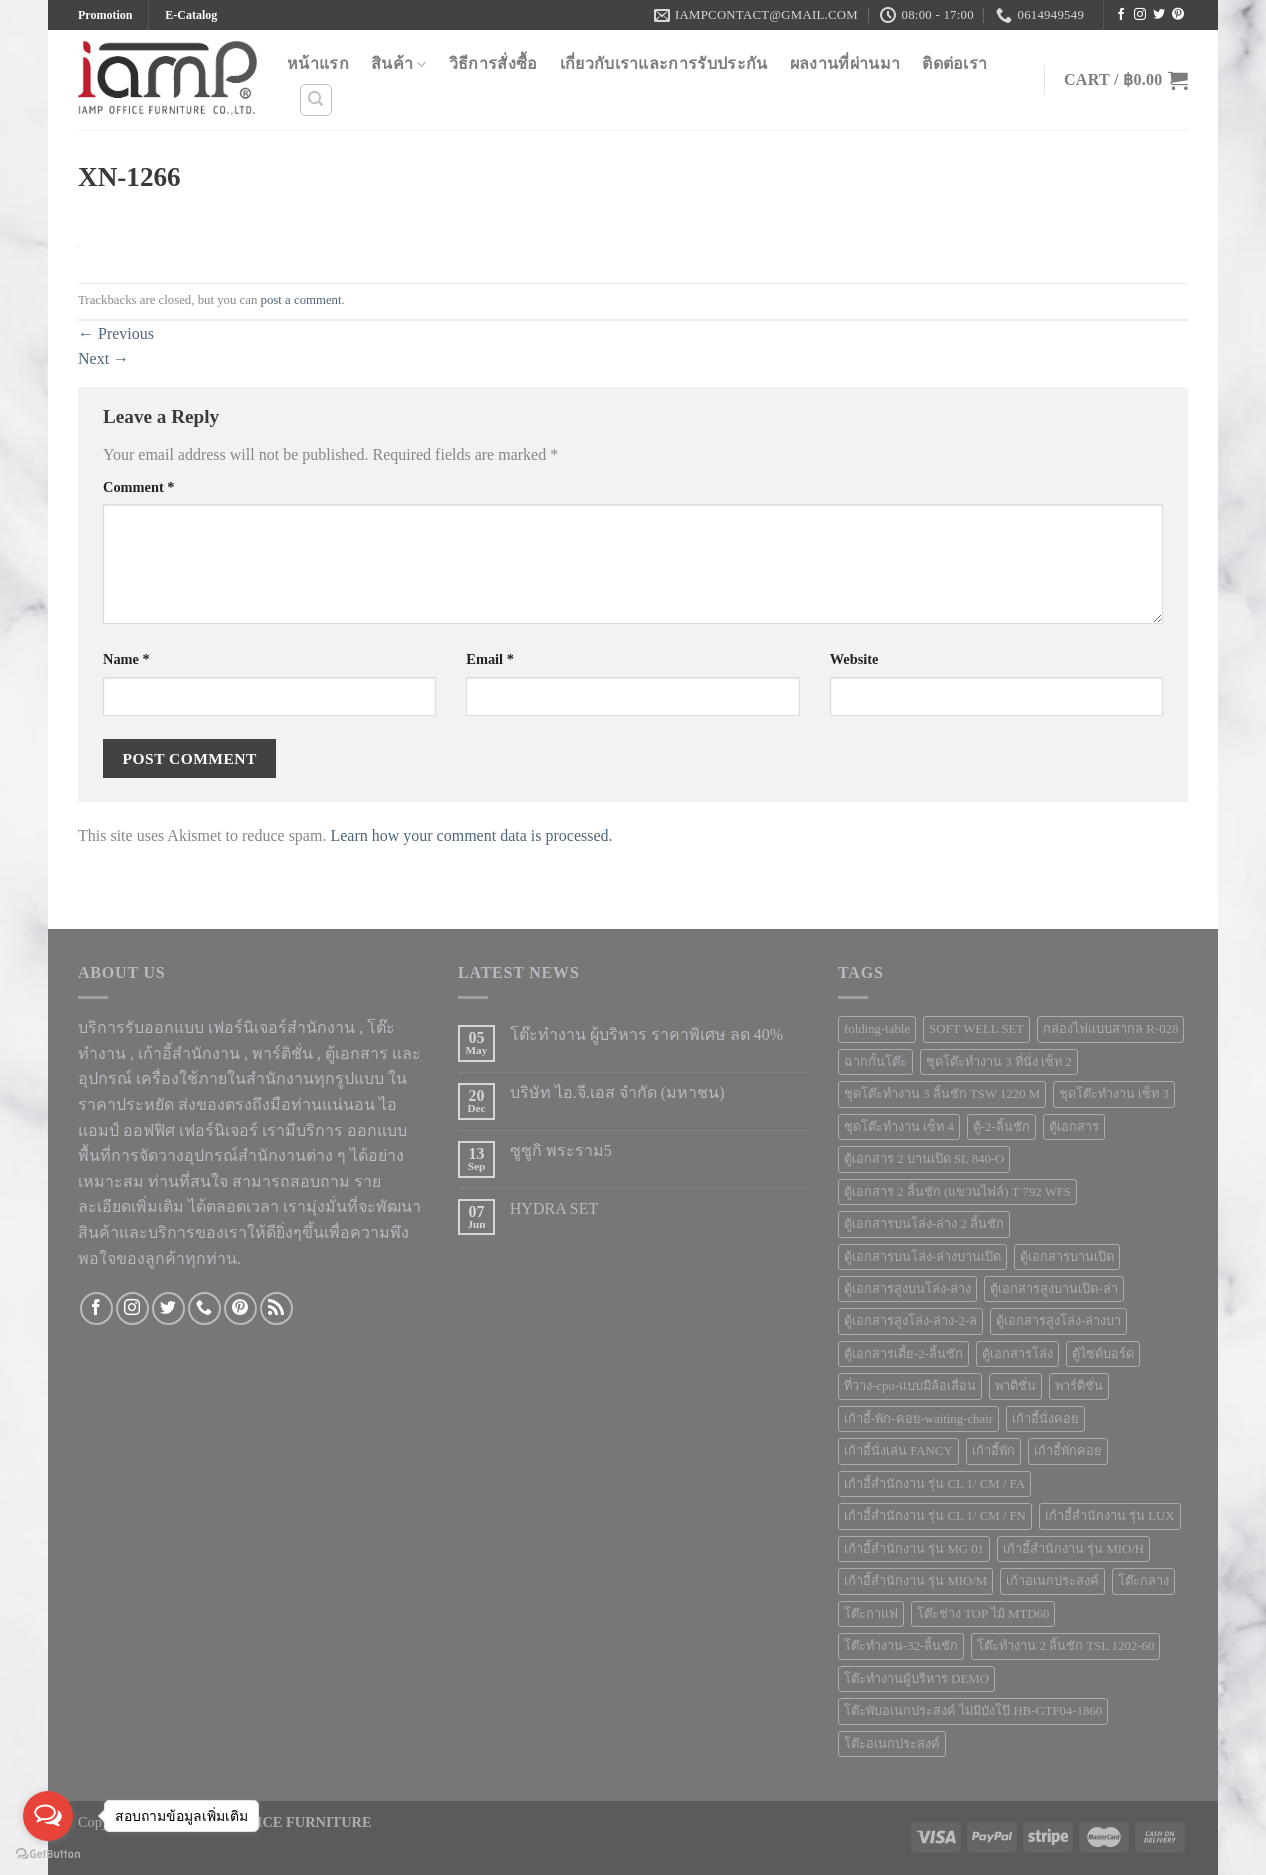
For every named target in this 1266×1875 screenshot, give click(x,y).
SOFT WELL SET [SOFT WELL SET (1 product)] (976, 1029)
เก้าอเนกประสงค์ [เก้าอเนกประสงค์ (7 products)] (1052, 1581)
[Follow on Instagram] (1140, 15)
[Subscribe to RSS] (276, 1308)
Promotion (105, 15)
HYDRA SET (554, 1208)
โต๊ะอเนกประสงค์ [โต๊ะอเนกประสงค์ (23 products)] (892, 1744)
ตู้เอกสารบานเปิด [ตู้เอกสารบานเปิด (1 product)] (1067, 1257)
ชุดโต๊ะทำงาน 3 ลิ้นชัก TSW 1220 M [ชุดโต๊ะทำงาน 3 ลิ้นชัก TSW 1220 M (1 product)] (942, 1094)
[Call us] (204, 1308)
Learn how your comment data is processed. (471, 835)
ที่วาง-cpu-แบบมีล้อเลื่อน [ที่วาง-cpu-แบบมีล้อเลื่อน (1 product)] (910, 1386)
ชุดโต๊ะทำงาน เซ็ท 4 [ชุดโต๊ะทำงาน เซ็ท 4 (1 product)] (899, 1127)
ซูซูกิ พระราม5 (561, 1150)
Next (103, 358)
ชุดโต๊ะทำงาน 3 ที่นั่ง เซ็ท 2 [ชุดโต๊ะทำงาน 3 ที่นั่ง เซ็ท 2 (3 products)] (999, 1062)
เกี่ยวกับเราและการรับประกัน (664, 63)
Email (490, 659)
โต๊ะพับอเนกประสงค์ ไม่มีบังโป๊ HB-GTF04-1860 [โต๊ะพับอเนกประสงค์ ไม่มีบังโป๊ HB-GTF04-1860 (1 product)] (973, 1711)
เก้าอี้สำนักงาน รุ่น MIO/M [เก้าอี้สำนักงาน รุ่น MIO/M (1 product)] (915, 1581)
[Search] (316, 100)
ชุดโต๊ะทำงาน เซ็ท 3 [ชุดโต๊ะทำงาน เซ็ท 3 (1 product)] (1114, 1094)
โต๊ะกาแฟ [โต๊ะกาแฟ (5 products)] (871, 1614)
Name (126, 659)
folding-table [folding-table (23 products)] (877, 1029)
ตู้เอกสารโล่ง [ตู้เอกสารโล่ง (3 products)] (1017, 1354)
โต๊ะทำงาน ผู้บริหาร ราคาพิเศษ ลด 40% (646, 1034)
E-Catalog (191, 15)
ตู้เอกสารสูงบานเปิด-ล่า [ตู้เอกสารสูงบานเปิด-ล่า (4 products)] (1053, 1289)
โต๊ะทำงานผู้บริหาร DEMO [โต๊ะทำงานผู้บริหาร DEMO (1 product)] (916, 1679)
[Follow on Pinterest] (1178, 15)
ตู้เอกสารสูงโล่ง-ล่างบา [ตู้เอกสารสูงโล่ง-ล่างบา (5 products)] (1058, 1321)
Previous (116, 333)
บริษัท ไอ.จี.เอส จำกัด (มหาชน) (617, 1092)
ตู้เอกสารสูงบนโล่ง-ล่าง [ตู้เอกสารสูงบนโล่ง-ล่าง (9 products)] (907, 1289)
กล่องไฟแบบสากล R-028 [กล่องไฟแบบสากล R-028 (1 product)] (1110, 1029)
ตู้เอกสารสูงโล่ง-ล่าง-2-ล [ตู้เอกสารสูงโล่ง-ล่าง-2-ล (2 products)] (910, 1321)
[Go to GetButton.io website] (48, 1854)
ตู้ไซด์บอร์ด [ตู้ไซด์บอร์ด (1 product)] (1103, 1354)
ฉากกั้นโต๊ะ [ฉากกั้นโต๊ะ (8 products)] (875, 1062)
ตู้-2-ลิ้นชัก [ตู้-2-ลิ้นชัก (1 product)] (1001, 1127)
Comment (139, 487)
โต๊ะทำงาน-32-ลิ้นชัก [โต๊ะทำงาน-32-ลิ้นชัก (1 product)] (901, 1646)
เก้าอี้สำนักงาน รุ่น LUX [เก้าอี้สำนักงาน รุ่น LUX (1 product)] (1110, 1516)
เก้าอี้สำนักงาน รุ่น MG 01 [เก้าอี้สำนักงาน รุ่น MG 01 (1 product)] (914, 1549)
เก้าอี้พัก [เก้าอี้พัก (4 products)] (993, 1451)
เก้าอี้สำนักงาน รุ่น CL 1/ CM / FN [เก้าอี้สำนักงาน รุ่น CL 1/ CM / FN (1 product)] (935, 1516)
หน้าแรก (318, 63)
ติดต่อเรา (954, 63)
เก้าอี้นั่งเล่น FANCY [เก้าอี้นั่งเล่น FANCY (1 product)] (898, 1451)
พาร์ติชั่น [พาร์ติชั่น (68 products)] (1079, 1386)
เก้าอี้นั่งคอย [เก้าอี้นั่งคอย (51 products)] (1045, 1419)
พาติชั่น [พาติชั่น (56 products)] (1015, 1386)
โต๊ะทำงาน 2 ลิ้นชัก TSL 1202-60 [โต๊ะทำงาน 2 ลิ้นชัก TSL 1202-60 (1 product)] (1065, 1646)
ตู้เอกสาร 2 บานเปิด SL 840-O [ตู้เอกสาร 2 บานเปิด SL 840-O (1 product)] (924, 1159)
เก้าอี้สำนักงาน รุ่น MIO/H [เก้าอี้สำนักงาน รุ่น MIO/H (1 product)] (1073, 1549)
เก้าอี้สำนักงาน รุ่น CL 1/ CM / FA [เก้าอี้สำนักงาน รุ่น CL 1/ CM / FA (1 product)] (934, 1484)
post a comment (301, 300)
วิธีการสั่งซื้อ (493, 63)
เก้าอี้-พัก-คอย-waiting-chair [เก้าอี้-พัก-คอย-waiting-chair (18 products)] (918, 1419)
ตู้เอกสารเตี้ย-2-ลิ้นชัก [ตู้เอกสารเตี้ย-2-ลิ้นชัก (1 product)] (903, 1354)
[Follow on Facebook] (1121, 15)
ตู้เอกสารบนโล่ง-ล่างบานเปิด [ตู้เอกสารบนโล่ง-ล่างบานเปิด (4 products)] (922, 1257)
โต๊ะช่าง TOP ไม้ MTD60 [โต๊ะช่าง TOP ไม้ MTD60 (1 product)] (983, 1614)
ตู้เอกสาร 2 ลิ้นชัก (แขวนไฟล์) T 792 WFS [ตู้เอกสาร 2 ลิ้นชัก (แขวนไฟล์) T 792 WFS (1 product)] (957, 1192)
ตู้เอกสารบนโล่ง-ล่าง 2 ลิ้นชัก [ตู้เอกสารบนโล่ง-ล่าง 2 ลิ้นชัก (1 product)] (924, 1224)
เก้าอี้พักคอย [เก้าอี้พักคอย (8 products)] (1068, 1451)
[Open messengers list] (48, 1816)
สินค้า (399, 64)
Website (854, 659)
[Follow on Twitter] (1159, 15)
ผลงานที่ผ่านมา (845, 63)
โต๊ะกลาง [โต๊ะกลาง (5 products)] (1143, 1581)
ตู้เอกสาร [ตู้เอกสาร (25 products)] (1074, 1127)
